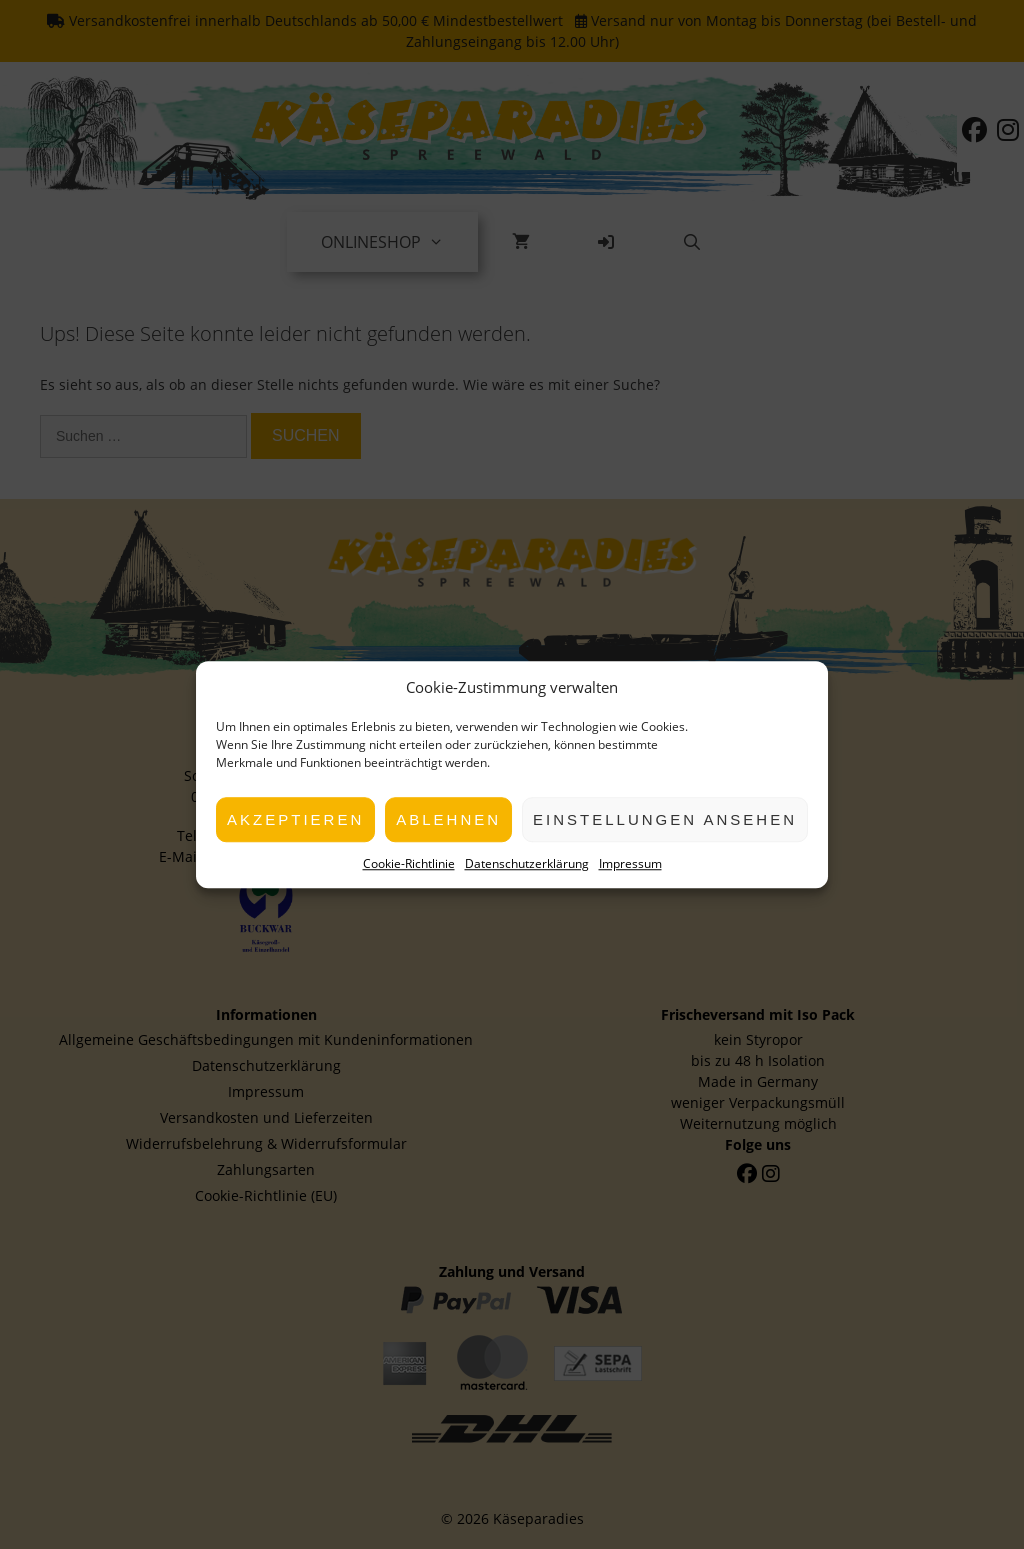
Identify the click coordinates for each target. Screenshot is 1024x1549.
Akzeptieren (295, 819)
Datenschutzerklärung (527, 863)
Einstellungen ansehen (665, 819)
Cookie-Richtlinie (409, 863)
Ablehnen (448, 819)
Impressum (630, 863)
